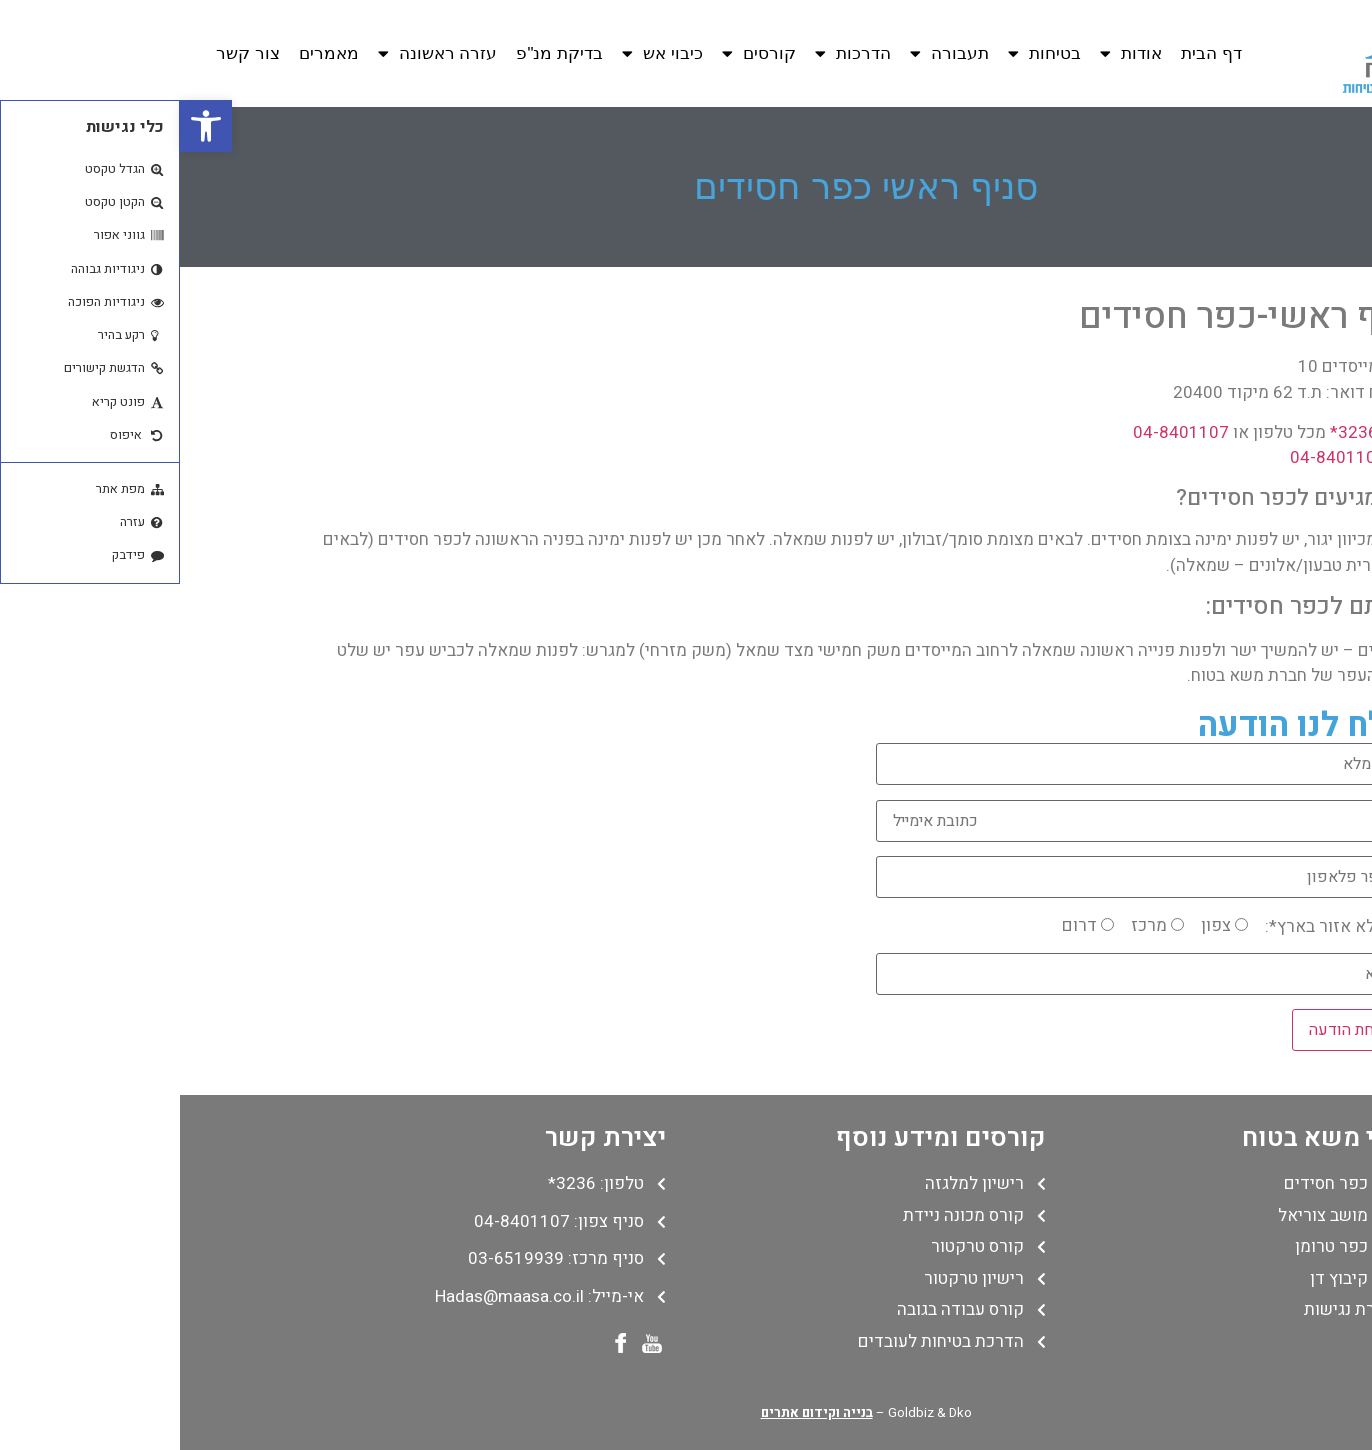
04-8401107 (1001, 432)
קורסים (579, 53)
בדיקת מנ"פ (379, 53)
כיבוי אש (482, 53)
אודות (951, 53)
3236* (1174, 432)
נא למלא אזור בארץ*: (1160, 926)
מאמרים (149, 53)
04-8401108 (1158, 457)
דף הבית (1031, 53)
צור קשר (68, 53)
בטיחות (864, 53)
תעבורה (769, 53)
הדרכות (673, 53)
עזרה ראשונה (258, 53)
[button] (26, 126)
